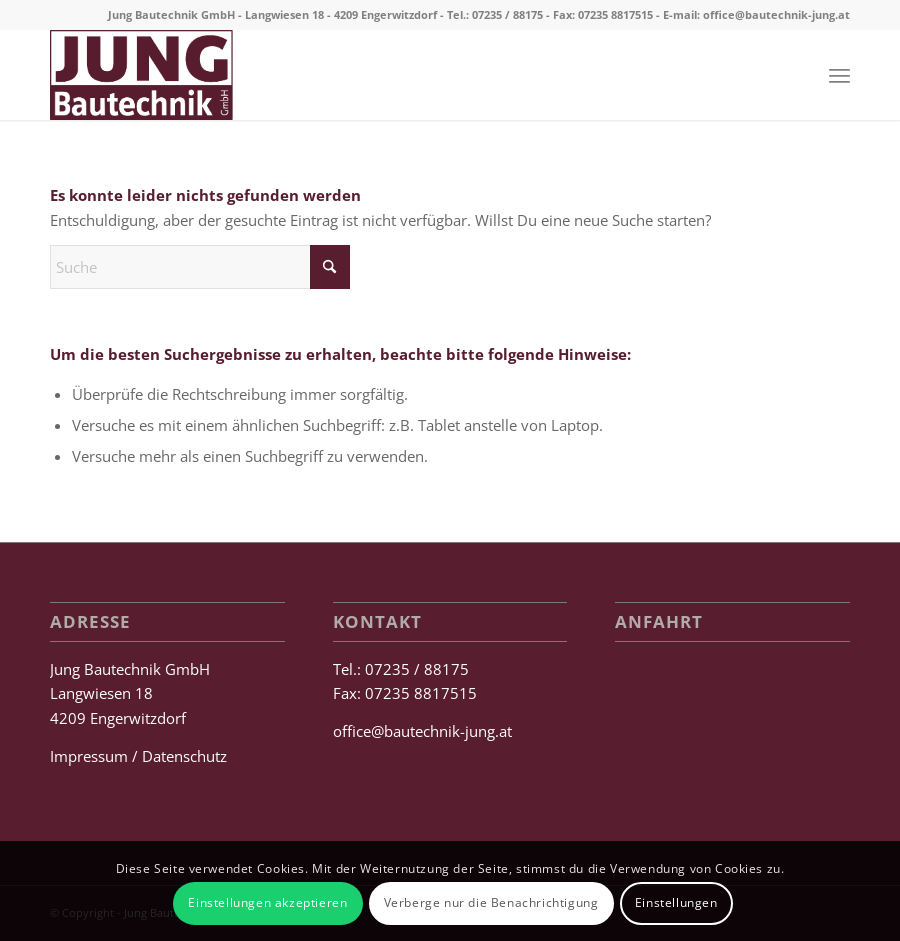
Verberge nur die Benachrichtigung (491, 902)
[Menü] (839, 75)
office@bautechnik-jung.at (776, 14)
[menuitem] (839, 75)
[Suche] (200, 267)
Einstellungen (676, 902)
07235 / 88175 (507, 14)
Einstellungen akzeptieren (267, 902)
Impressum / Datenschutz (138, 756)
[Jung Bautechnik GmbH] (141, 75)
